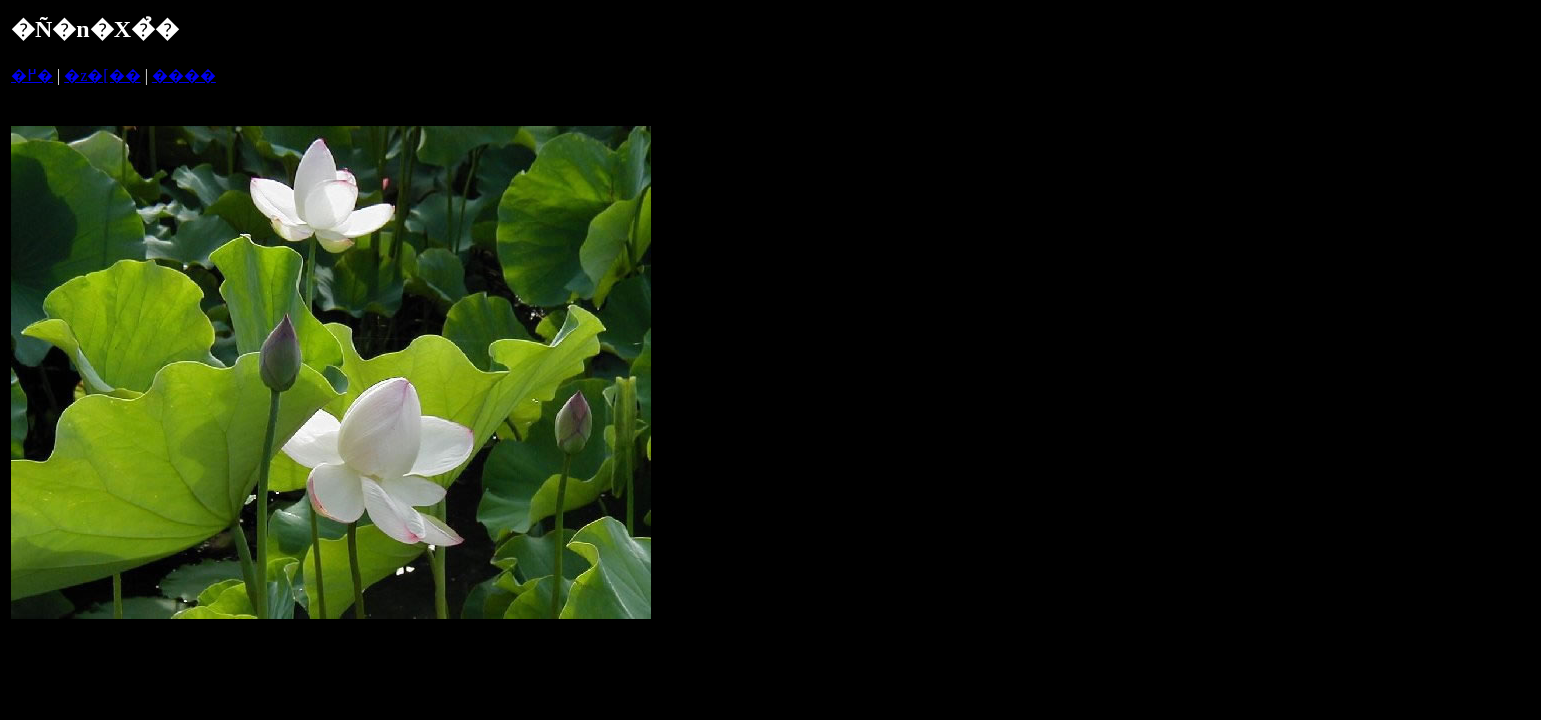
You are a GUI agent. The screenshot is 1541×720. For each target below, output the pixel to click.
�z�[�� (102, 75)
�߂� (32, 75)
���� (184, 75)
